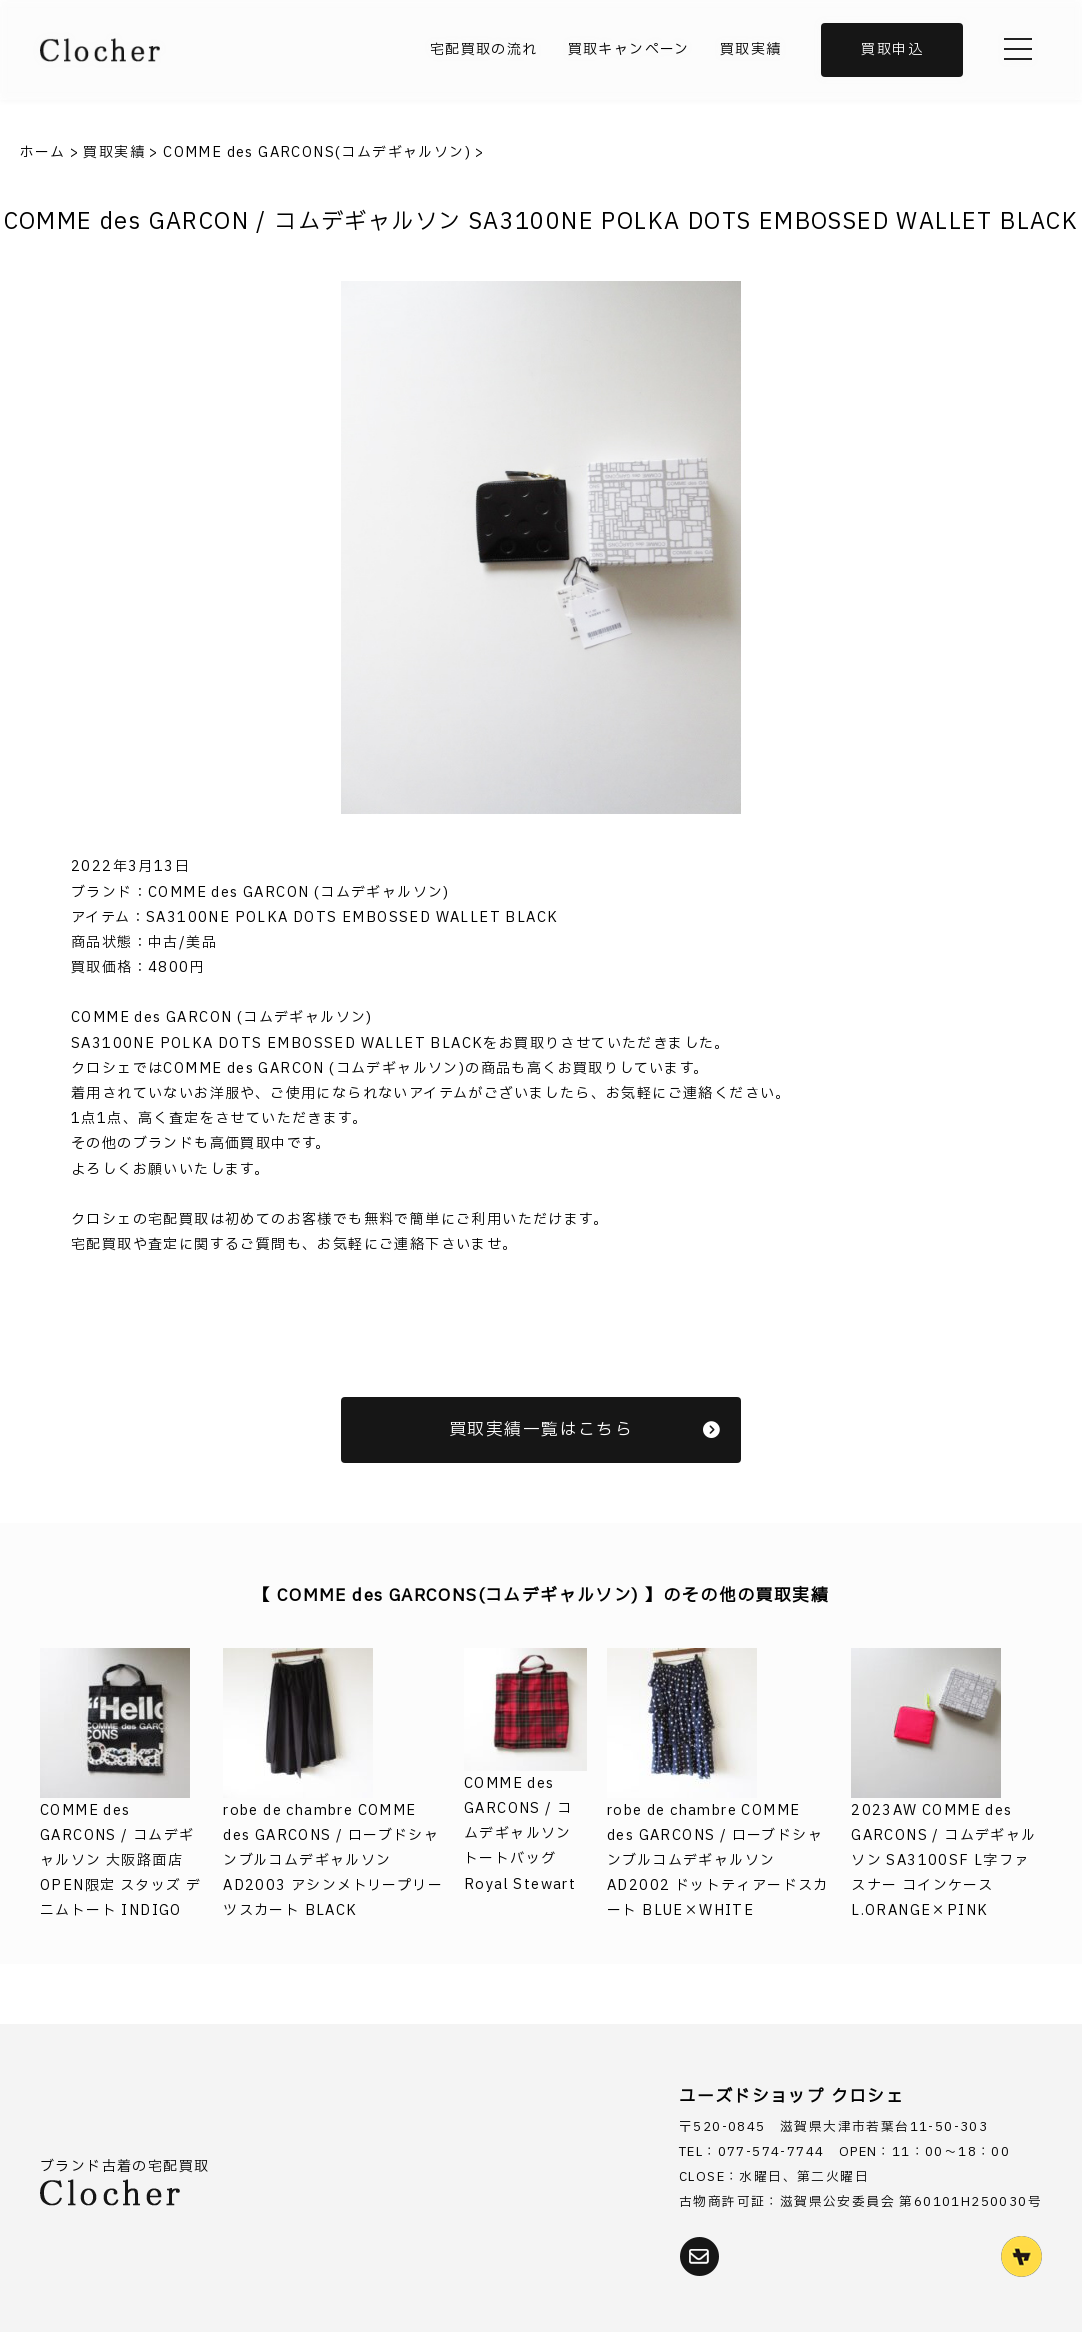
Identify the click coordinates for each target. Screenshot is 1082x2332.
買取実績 (751, 49)
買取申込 (892, 49)
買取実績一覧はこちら (585, 1429)
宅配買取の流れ (484, 49)
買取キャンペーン (629, 49)
